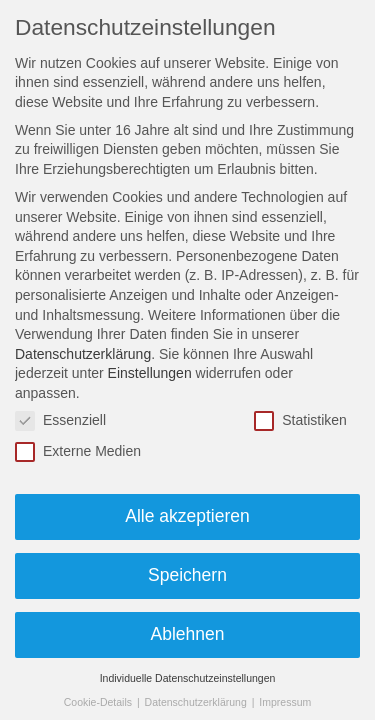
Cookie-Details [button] (99, 702)
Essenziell (60, 420)
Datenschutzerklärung (83, 354)
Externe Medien (78, 451)
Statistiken (300, 420)
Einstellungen (150, 373)
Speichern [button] (187, 575)
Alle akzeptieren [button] (187, 516)
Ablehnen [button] (188, 634)
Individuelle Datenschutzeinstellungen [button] (188, 678)
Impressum (285, 702)
